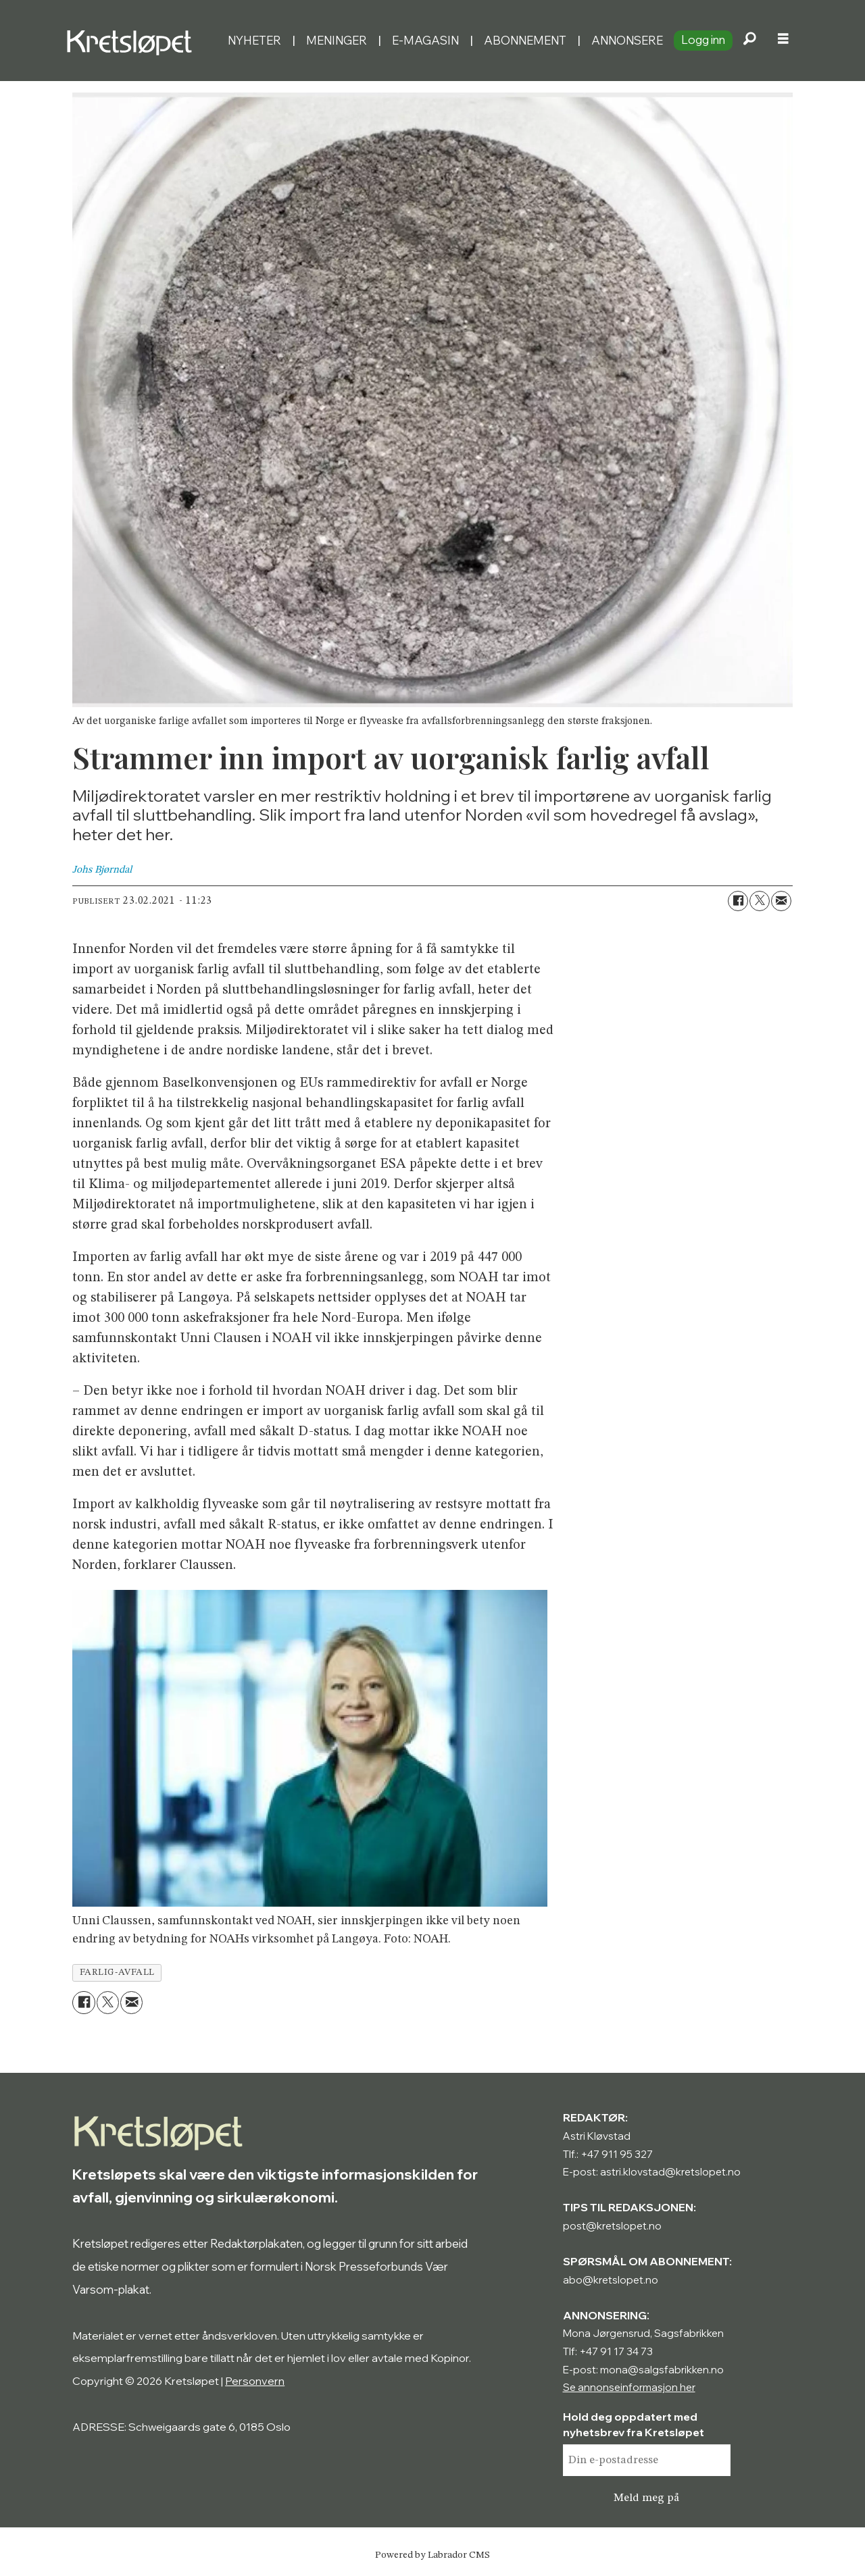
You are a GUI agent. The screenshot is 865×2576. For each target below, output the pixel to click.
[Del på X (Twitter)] (759, 901)
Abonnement (525, 40)
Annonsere (627, 40)
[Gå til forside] (141, 40)
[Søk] (749, 40)
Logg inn (703, 39)
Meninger (336, 40)
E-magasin (425, 40)
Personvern (255, 2381)
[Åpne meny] (783, 40)
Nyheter (254, 40)
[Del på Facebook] (738, 901)
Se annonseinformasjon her (629, 2387)
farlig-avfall (117, 1972)
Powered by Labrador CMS (432, 2555)
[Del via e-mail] (781, 901)
